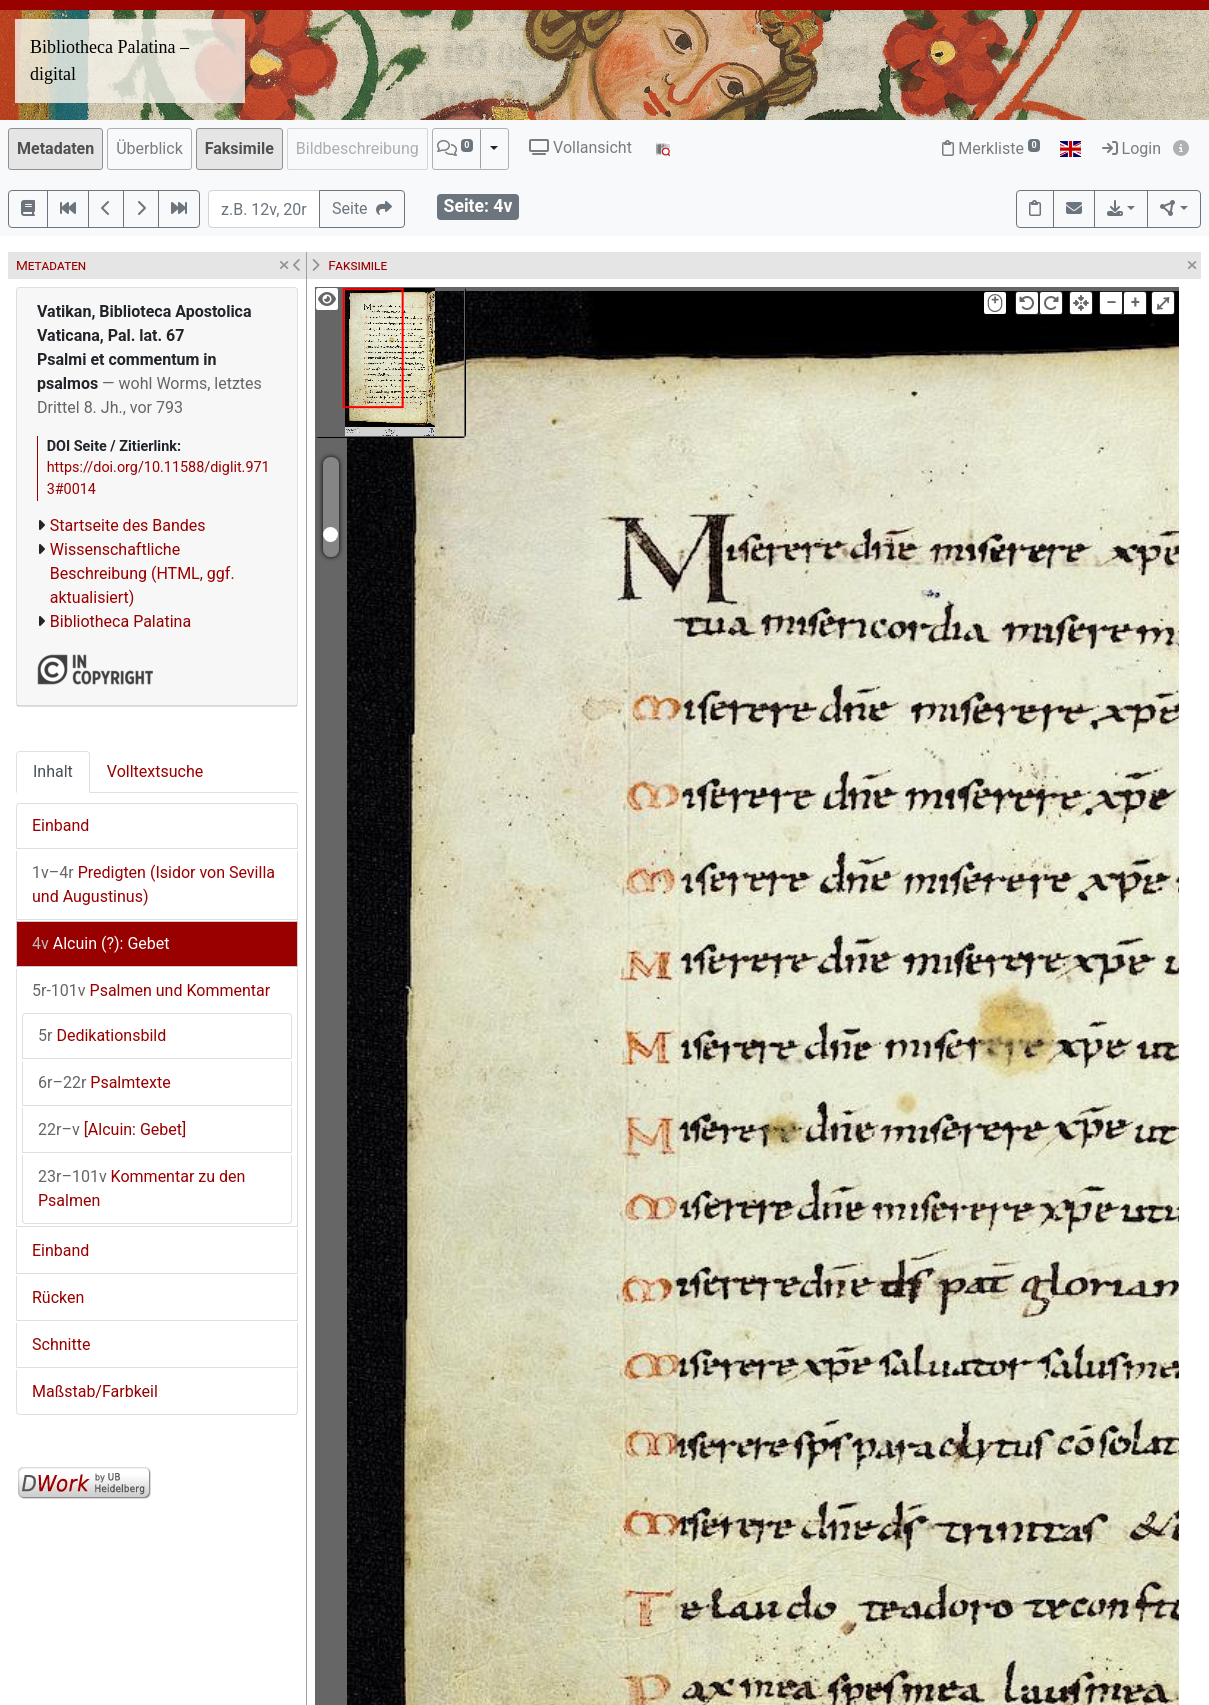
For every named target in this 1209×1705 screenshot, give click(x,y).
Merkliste (991, 148)
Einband (60, 825)
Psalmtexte (104, 1082)
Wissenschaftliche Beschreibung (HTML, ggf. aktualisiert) (142, 573)
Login (1131, 148)
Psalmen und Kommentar (151, 990)
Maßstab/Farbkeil (95, 1391)
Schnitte (61, 1344)
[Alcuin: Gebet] (112, 1129)
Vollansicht (580, 147)
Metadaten (55, 148)
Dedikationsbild (102, 1035)
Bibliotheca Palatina (120, 621)
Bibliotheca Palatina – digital (109, 60)
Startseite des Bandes (128, 525)
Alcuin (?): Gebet (100, 943)
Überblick (149, 148)
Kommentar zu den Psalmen (141, 1188)
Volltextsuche (155, 771)
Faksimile (239, 148)
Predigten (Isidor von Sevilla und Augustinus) (153, 884)
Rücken (58, 1297)
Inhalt (53, 771)
